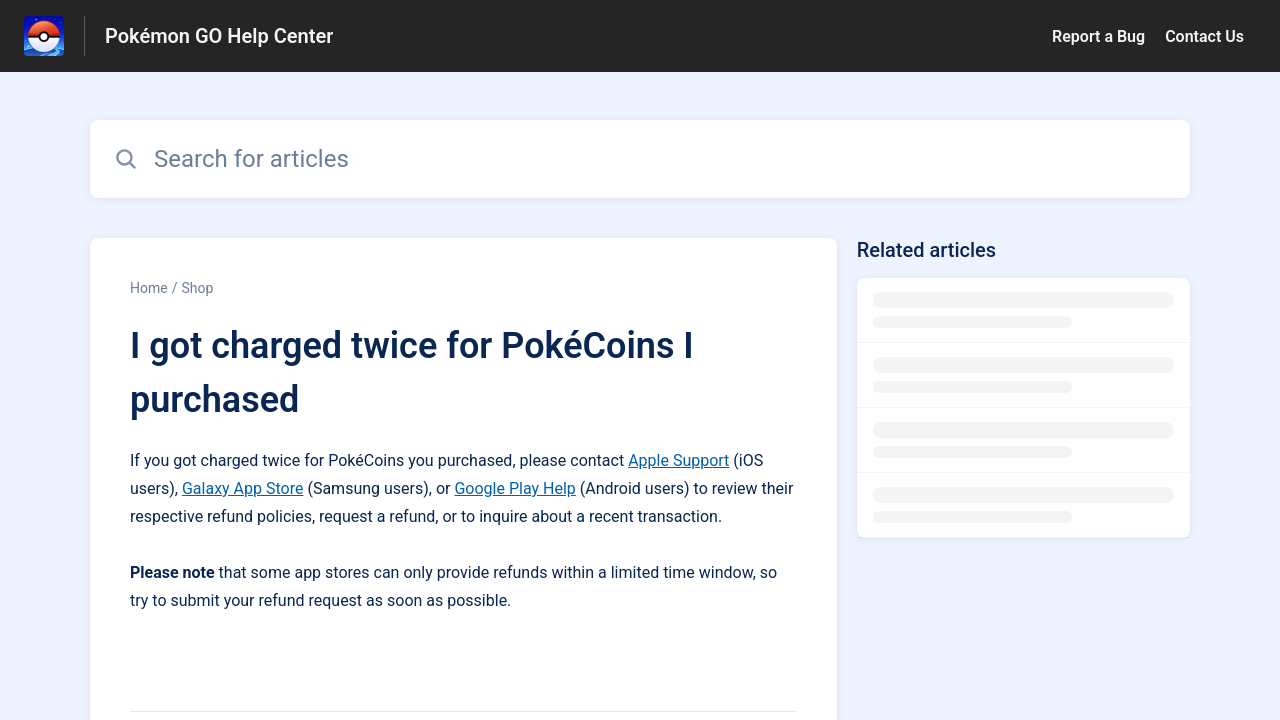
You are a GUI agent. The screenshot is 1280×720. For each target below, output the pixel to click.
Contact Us (1204, 36)
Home (149, 288)
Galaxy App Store (243, 488)
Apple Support (678, 460)
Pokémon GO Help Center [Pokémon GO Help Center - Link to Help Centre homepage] (219, 36)
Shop (197, 288)
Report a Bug (1098, 36)
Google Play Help (514, 488)
